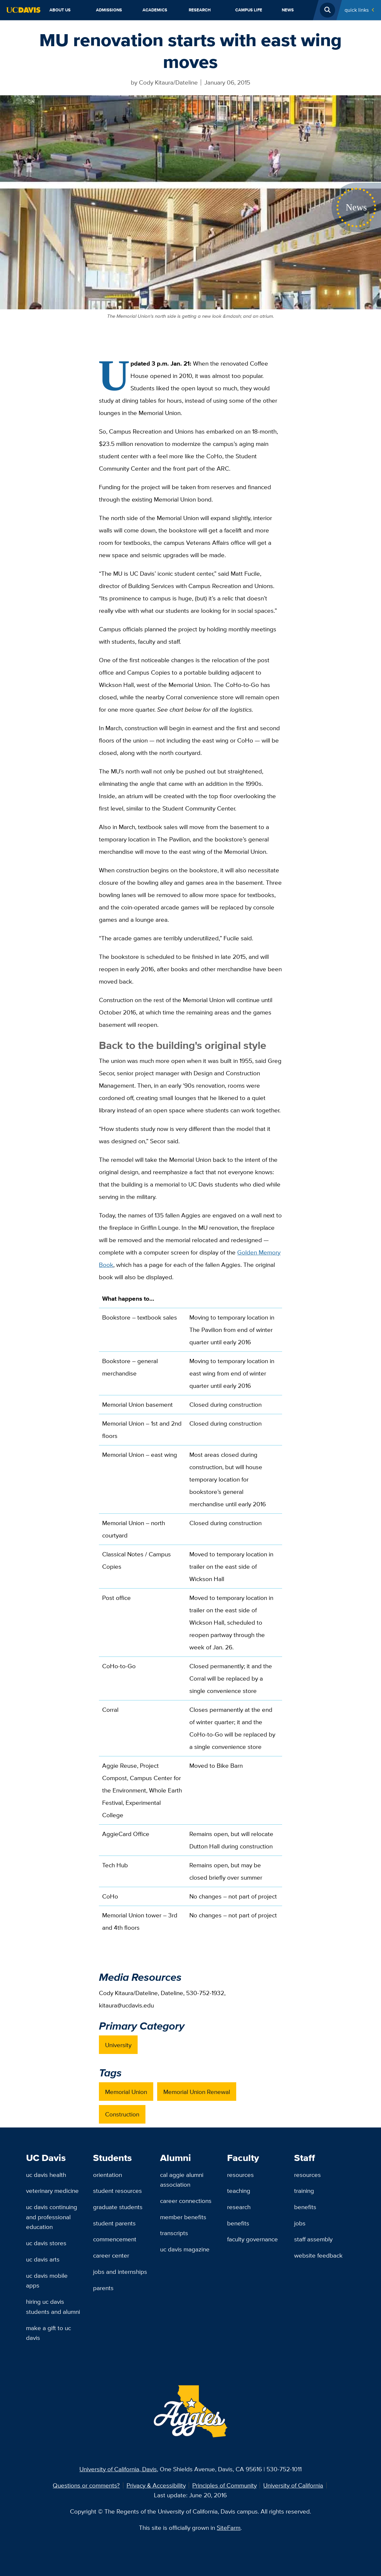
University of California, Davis (118, 2469)
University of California (293, 2485)
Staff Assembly (313, 2239)
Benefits (238, 2223)
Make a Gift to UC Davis (48, 2332)
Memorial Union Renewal (196, 2091)
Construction (122, 2114)
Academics (155, 10)
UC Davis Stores (46, 2242)
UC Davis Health (46, 2174)
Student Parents (114, 2223)
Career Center (111, 2255)
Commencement (114, 2239)
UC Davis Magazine (185, 2249)
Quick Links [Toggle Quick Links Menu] (357, 10)
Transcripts (174, 2232)
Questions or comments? (86, 2485)
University (118, 2044)
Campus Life (248, 10)
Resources (240, 2174)
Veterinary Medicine (52, 2190)
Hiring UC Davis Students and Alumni (53, 2306)
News (288, 10)
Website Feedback (318, 2255)
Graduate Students (118, 2206)
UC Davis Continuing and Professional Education (51, 2216)
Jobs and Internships (120, 2271)
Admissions (109, 10)
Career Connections (185, 2200)
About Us (60, 10)
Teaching (238, 2190)
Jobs (300, 2223)
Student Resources (117, 2190)
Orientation (107, 2174)
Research (200, 10)
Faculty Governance (252, 2239)
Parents (103, 2287)
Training (304, 2190)
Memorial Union (126, 2091)
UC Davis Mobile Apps (47, 2280)
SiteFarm (228, 2527)
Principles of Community (224, 2485)
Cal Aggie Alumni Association (181, 2179)
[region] (190, 1616)
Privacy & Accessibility (156, 2485)
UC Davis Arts (43, 2259)
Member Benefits (183, 2216)
